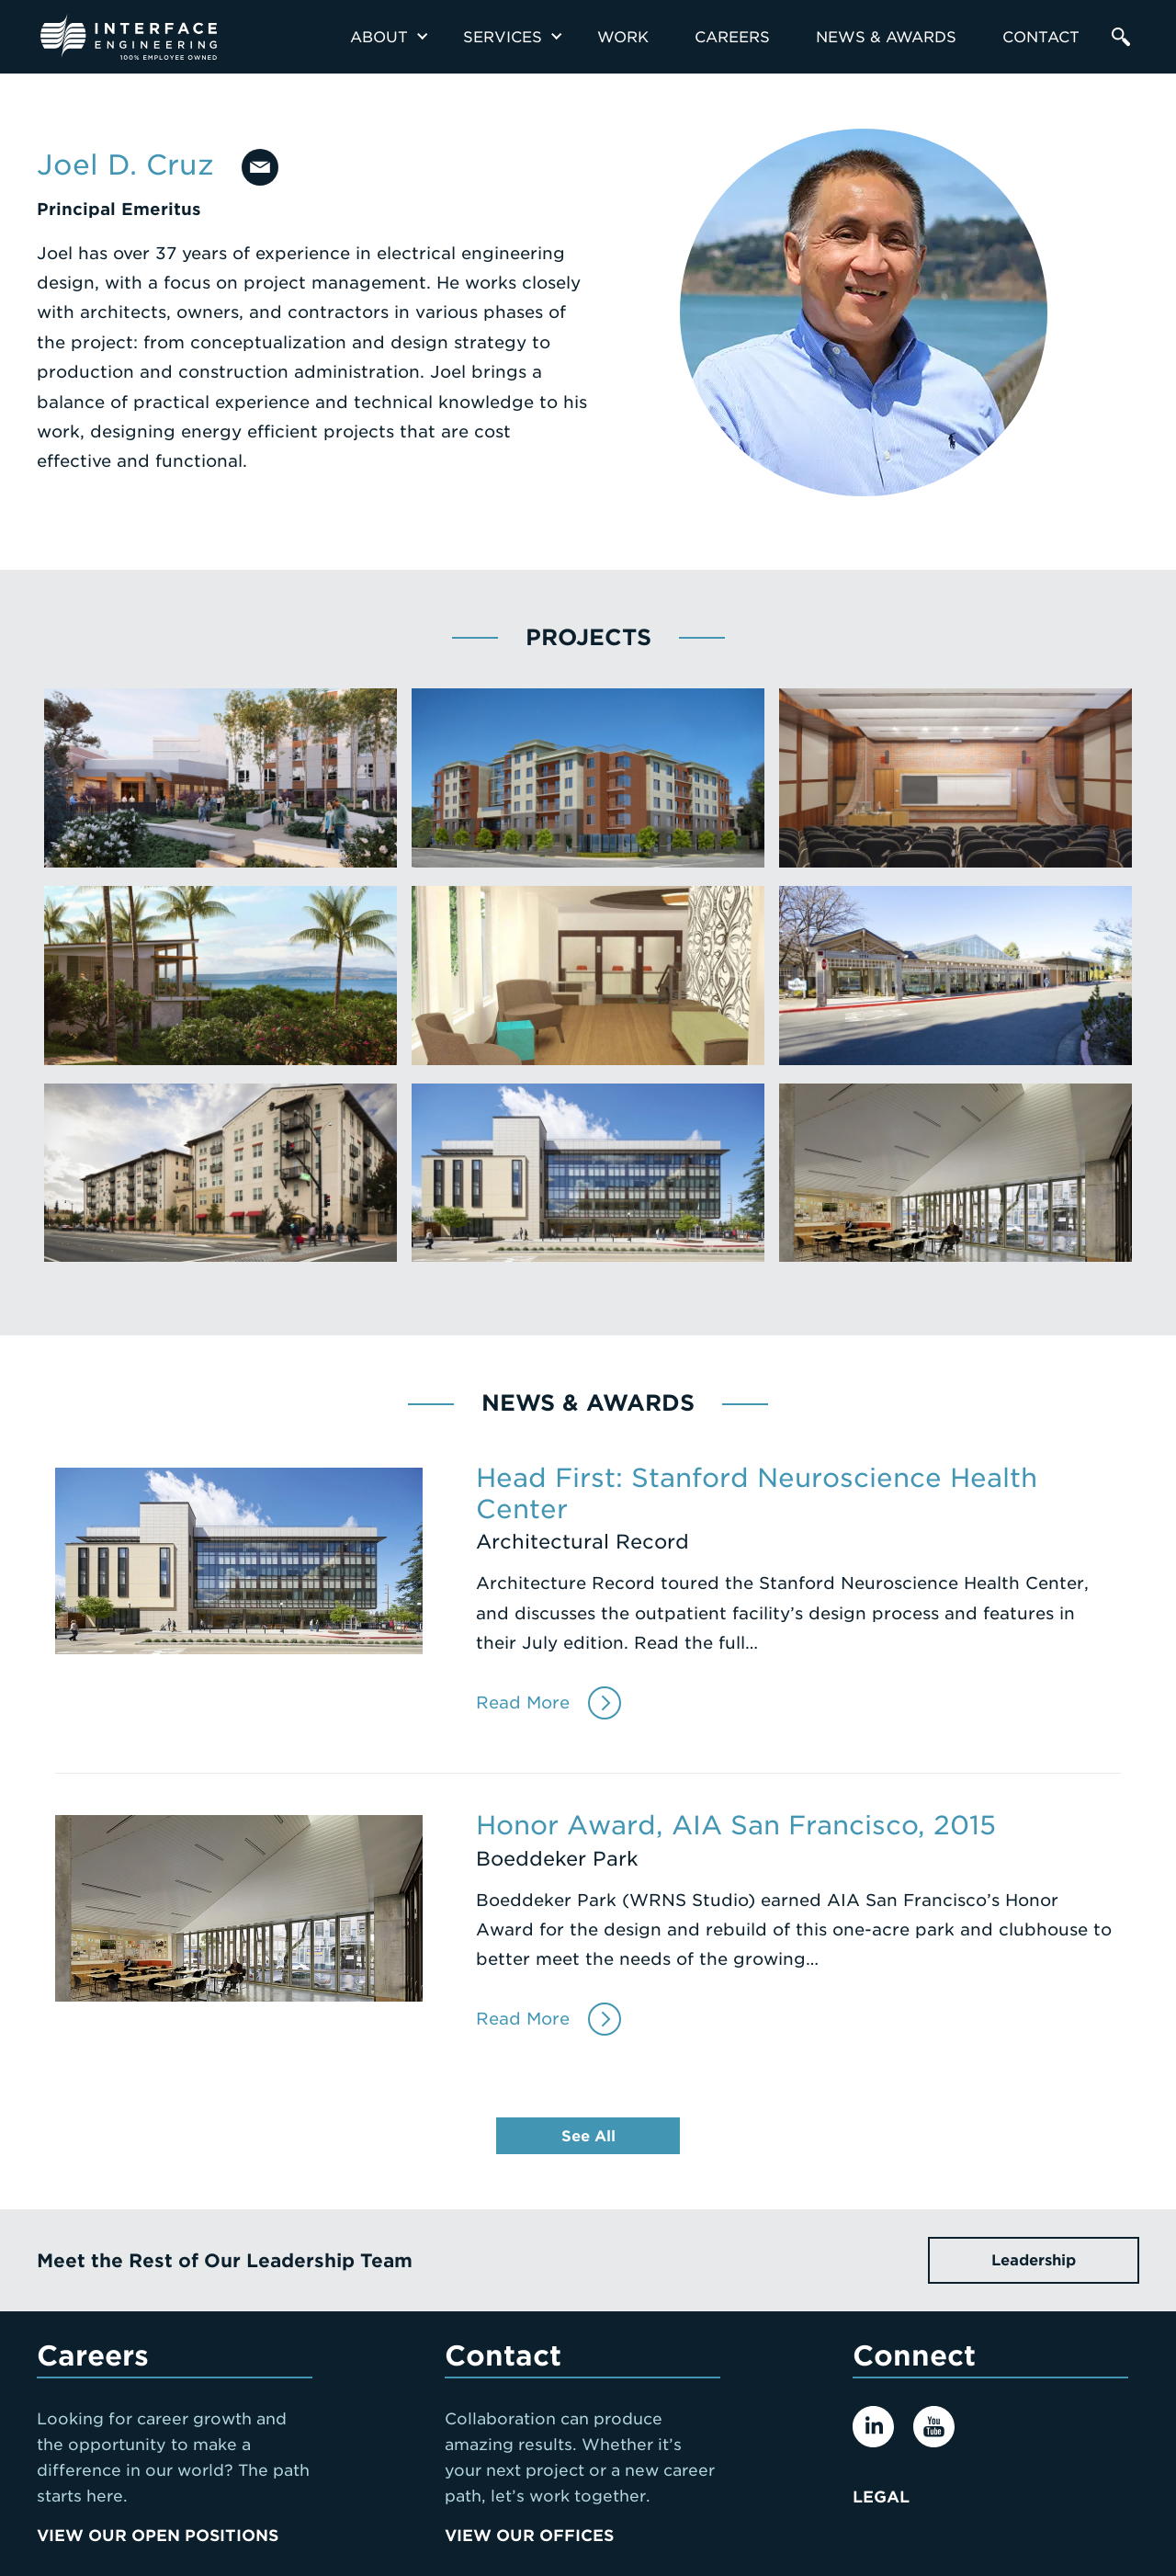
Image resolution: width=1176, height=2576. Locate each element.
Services (502, 37)
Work (623, 37)
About (379, 37)
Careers (732, 37)
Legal (881, 2497)
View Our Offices (529, 2535)
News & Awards (886, 37)
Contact (1041, 37)
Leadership (1033, 2260)
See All (588, 2136)
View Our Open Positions (157, 2535)
